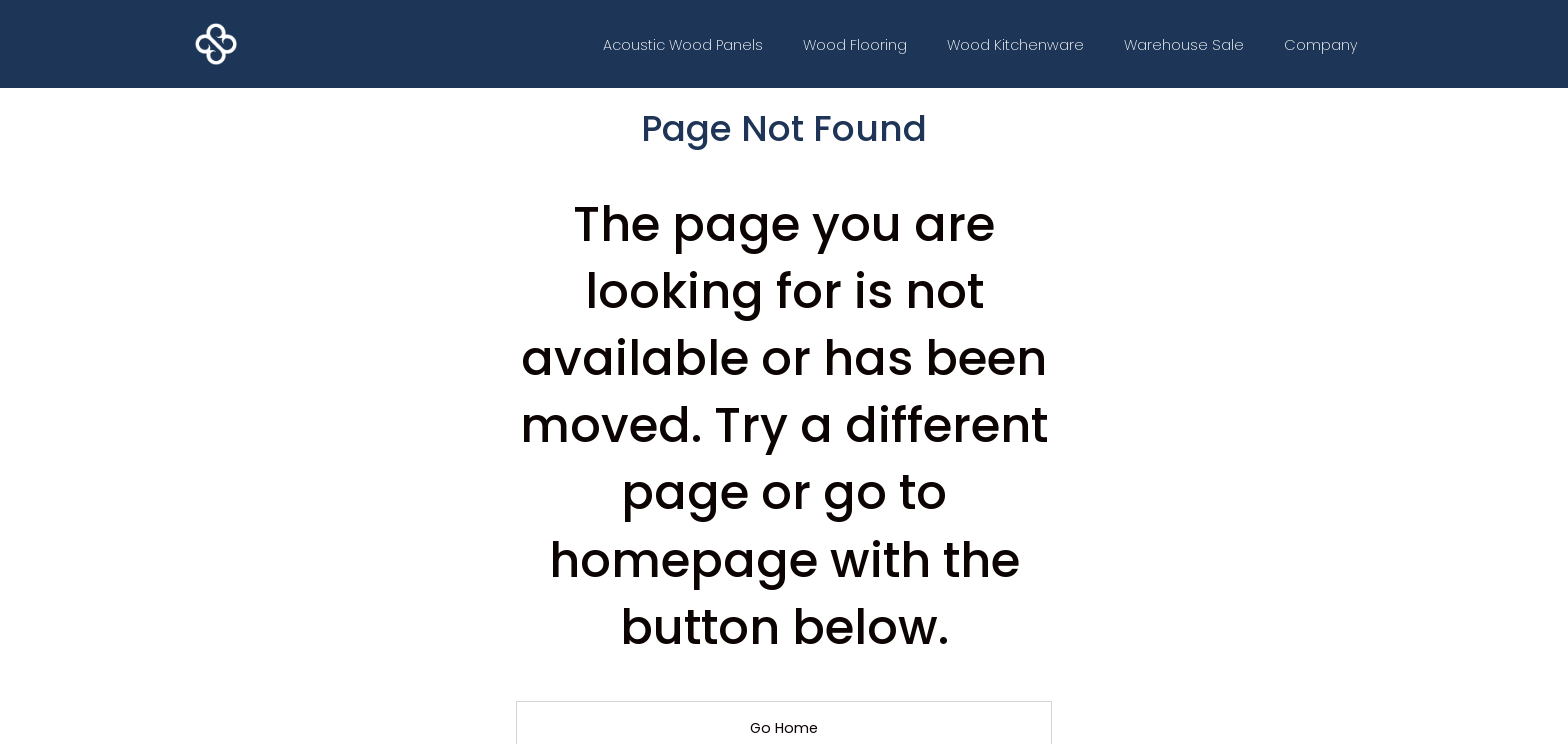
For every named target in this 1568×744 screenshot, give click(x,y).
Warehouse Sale (1184, 45)
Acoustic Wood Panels (683, 45)
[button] (1321, 45)
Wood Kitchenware (1015, 45)
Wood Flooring (855, 45)
